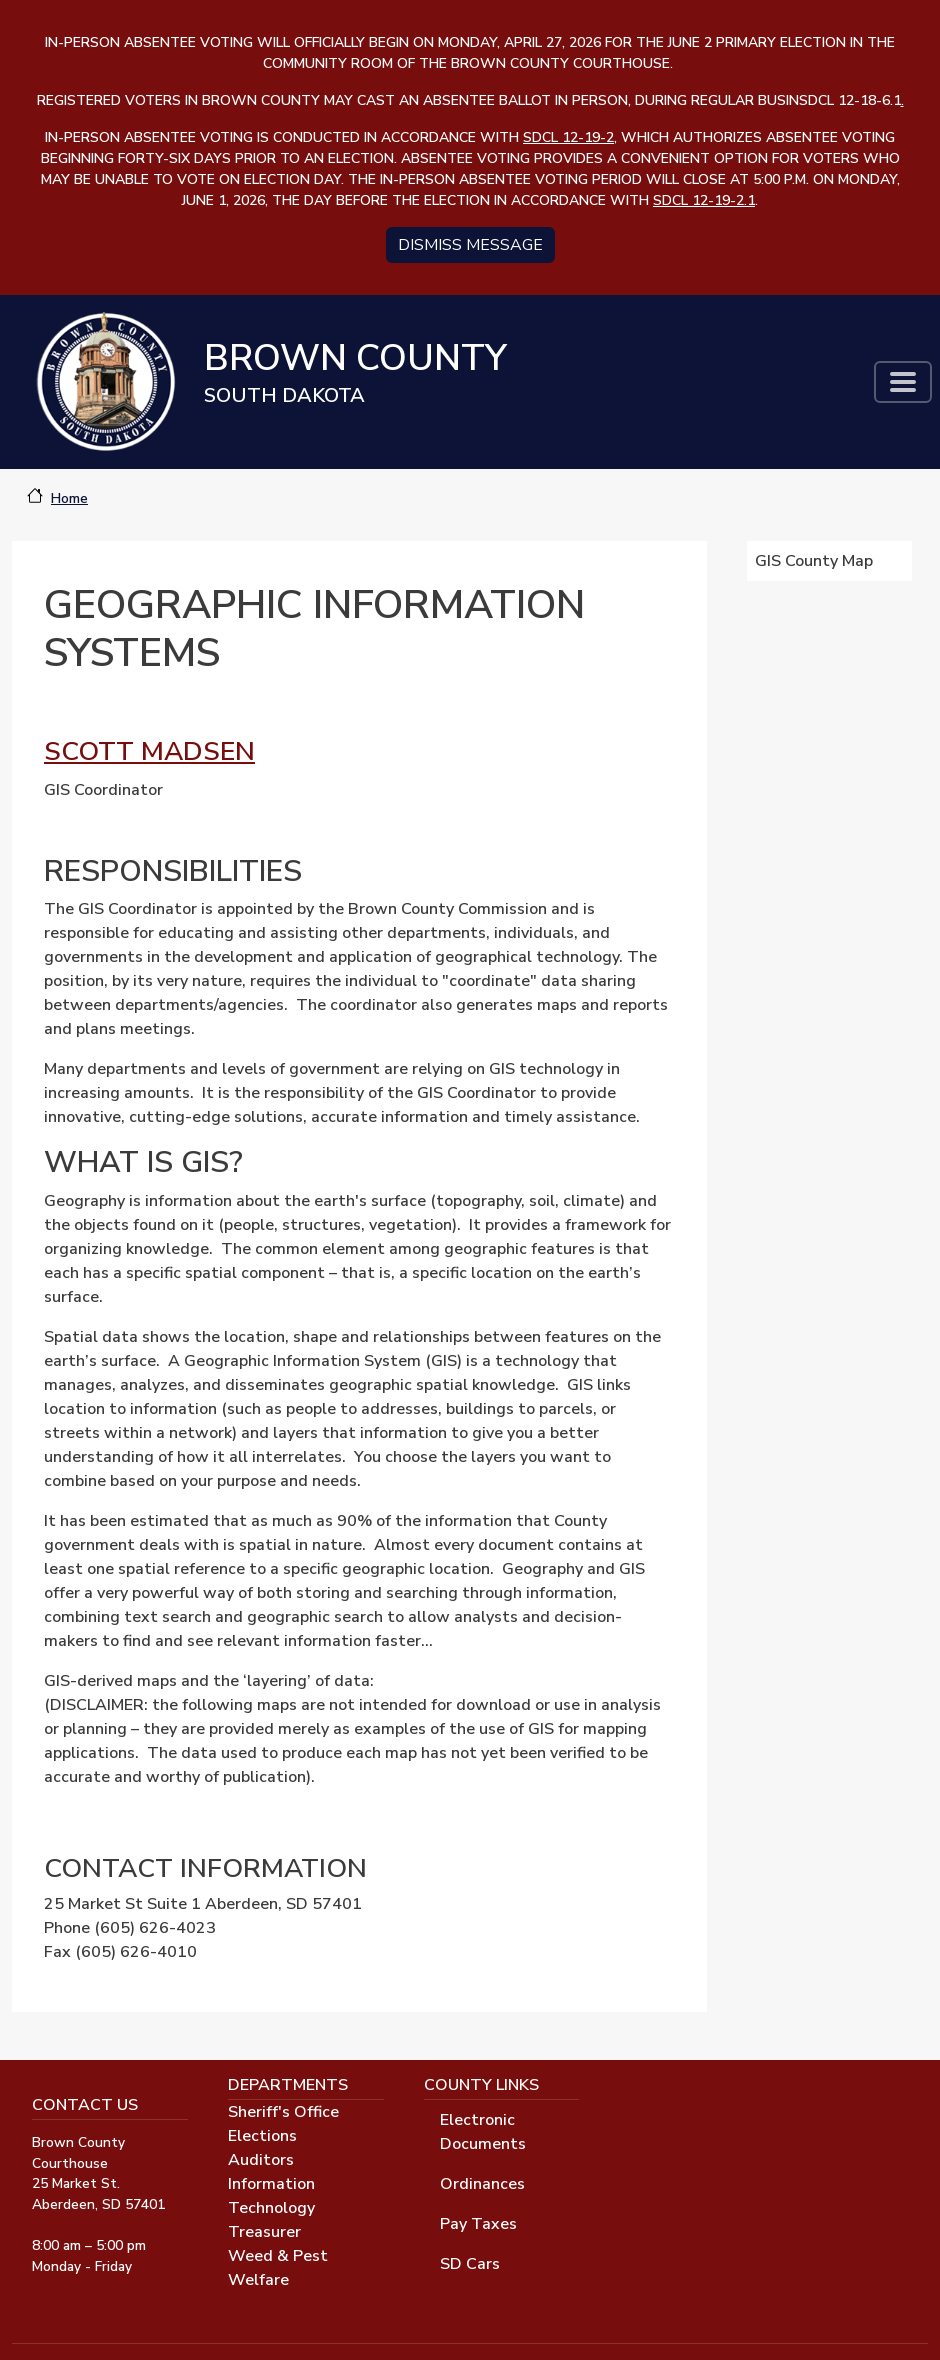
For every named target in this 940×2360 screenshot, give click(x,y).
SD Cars (470, 2264)
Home (69, 498)
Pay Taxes (478, 2224)
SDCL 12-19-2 (568, 137)
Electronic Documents (483, 2132)
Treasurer (264, 2232)
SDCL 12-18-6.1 (851, 100)
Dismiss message (470, 245)
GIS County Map (817, 561)
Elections (262, 2136)
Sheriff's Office (283, 2112)
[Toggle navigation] (903, 382)
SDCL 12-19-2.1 (704, 200)
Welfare (258, 2280)
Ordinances (482, 2184)
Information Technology (271, 2196)
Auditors (261, 2160)
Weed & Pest (278, 2256)
